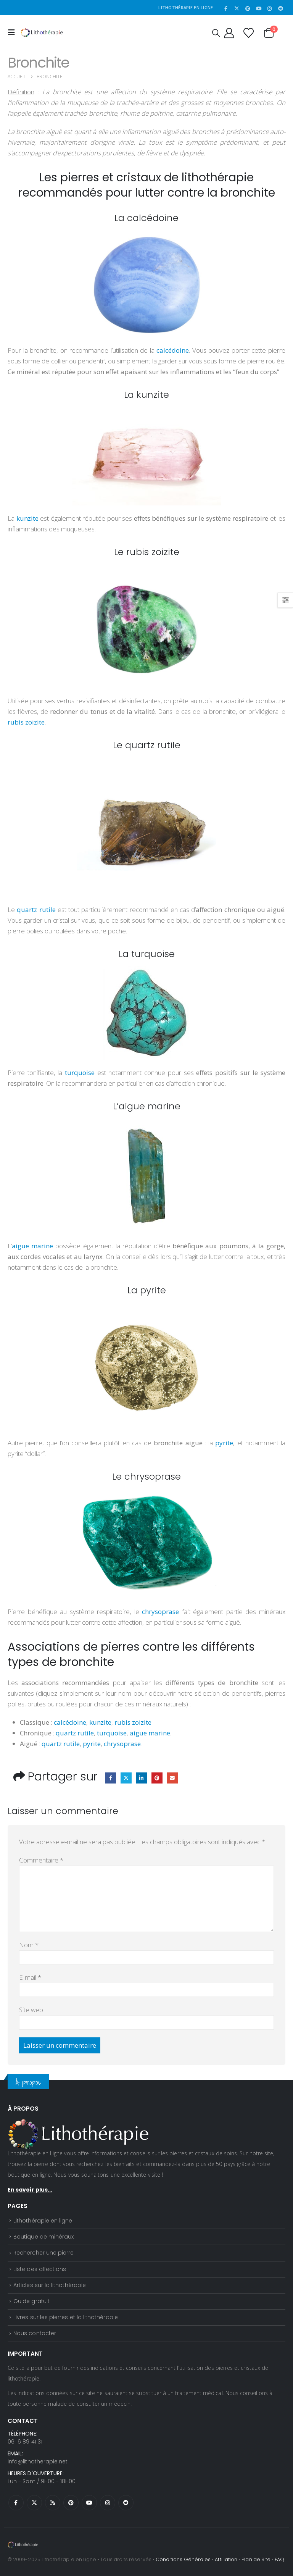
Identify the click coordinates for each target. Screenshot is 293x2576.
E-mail (30, 1977)
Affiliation (226, 2559)
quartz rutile (75, 1733)
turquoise (112, 1733)
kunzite (100, 1722)
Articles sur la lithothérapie (49, 2285)
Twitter (126, 1778)
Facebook (110, 1778)
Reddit (126, 2502)
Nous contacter (34, 2333)
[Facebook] (226, 8)
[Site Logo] (42, 32)
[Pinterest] (248, 8)
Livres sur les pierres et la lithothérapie (65, 2317)
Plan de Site (255, 2559)
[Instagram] (270, 8)
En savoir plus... (30, 2189)
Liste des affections (39, 2269)
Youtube (89, 2502)
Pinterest (157, 1778)
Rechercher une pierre (43, 2252)
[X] (237, 8)
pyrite (92, 1743)
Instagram (107, 2502)
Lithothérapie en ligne (42, 2220)
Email (172, 1778)
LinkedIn (141, 1778)
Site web (31, 2009)
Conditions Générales (183, 2559)
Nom (29, 1944)
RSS (52, 2502)
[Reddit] (280, 8)
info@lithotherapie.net (38, 2461)
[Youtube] (259, 8)
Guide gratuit (31, 2301)
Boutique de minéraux (43, 2236)
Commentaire (41, 1860)
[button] (13, 32)
